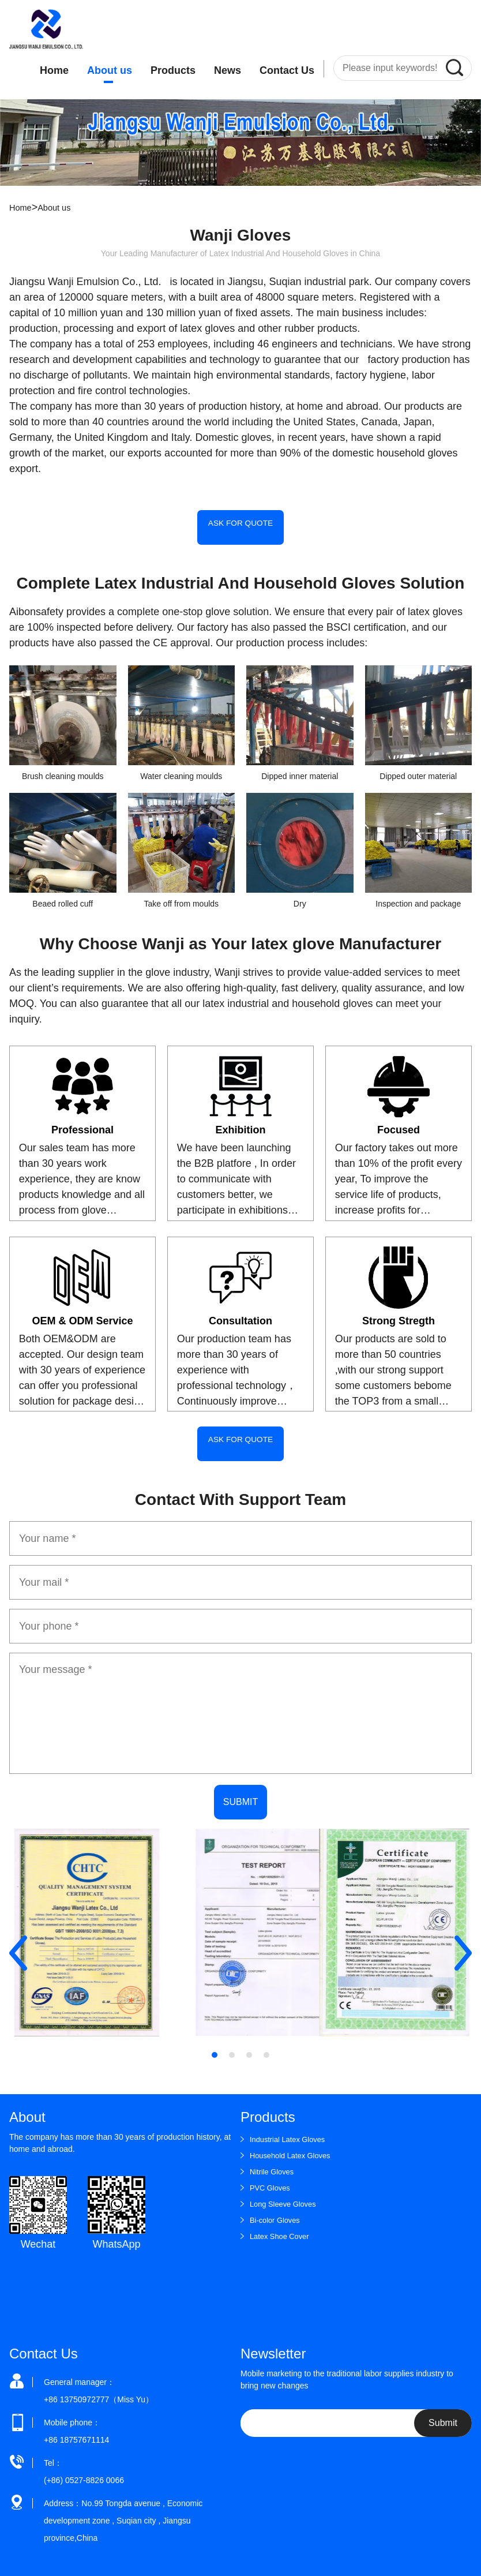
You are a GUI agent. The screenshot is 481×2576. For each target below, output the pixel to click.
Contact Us (287, 70)
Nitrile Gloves (274, 2161)
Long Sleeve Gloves (286, 2194)
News (227, 70)
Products (173, 70)
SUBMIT (240, 1792)
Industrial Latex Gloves (291, 2129)
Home (54, 70)
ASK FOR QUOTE (240, 527)
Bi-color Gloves (277, 2210)
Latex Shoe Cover (282, 2226)
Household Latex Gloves (294, 2145)
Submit (443, 2413)
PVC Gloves (272, 2177)
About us (109, 70)
